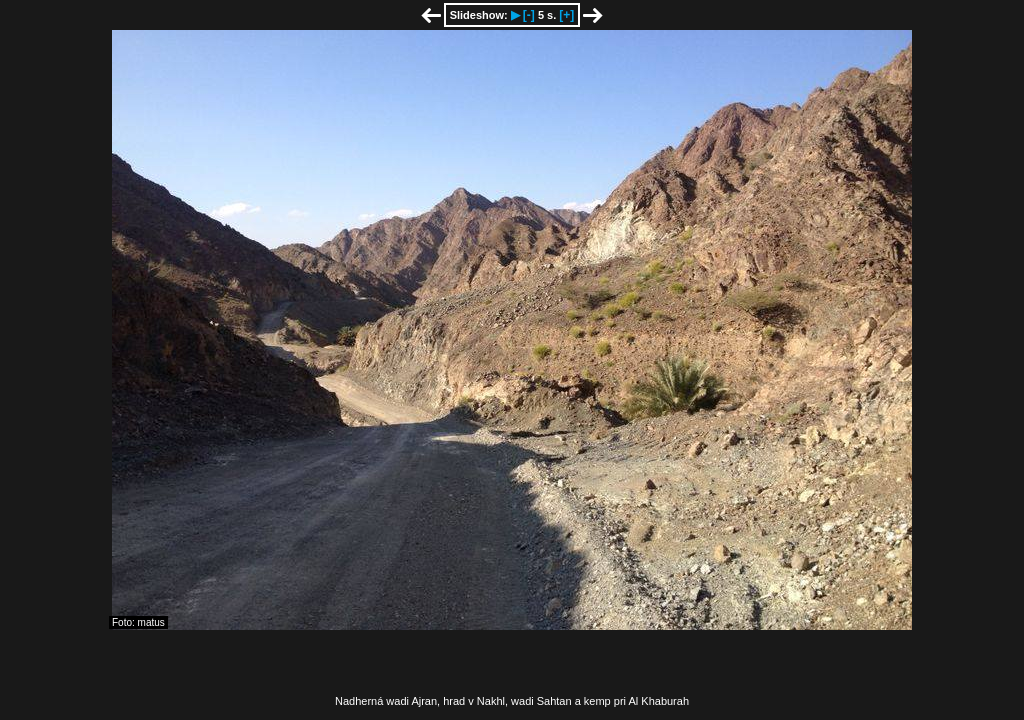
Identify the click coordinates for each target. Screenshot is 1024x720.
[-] (529, 15)
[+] (566, 15)
